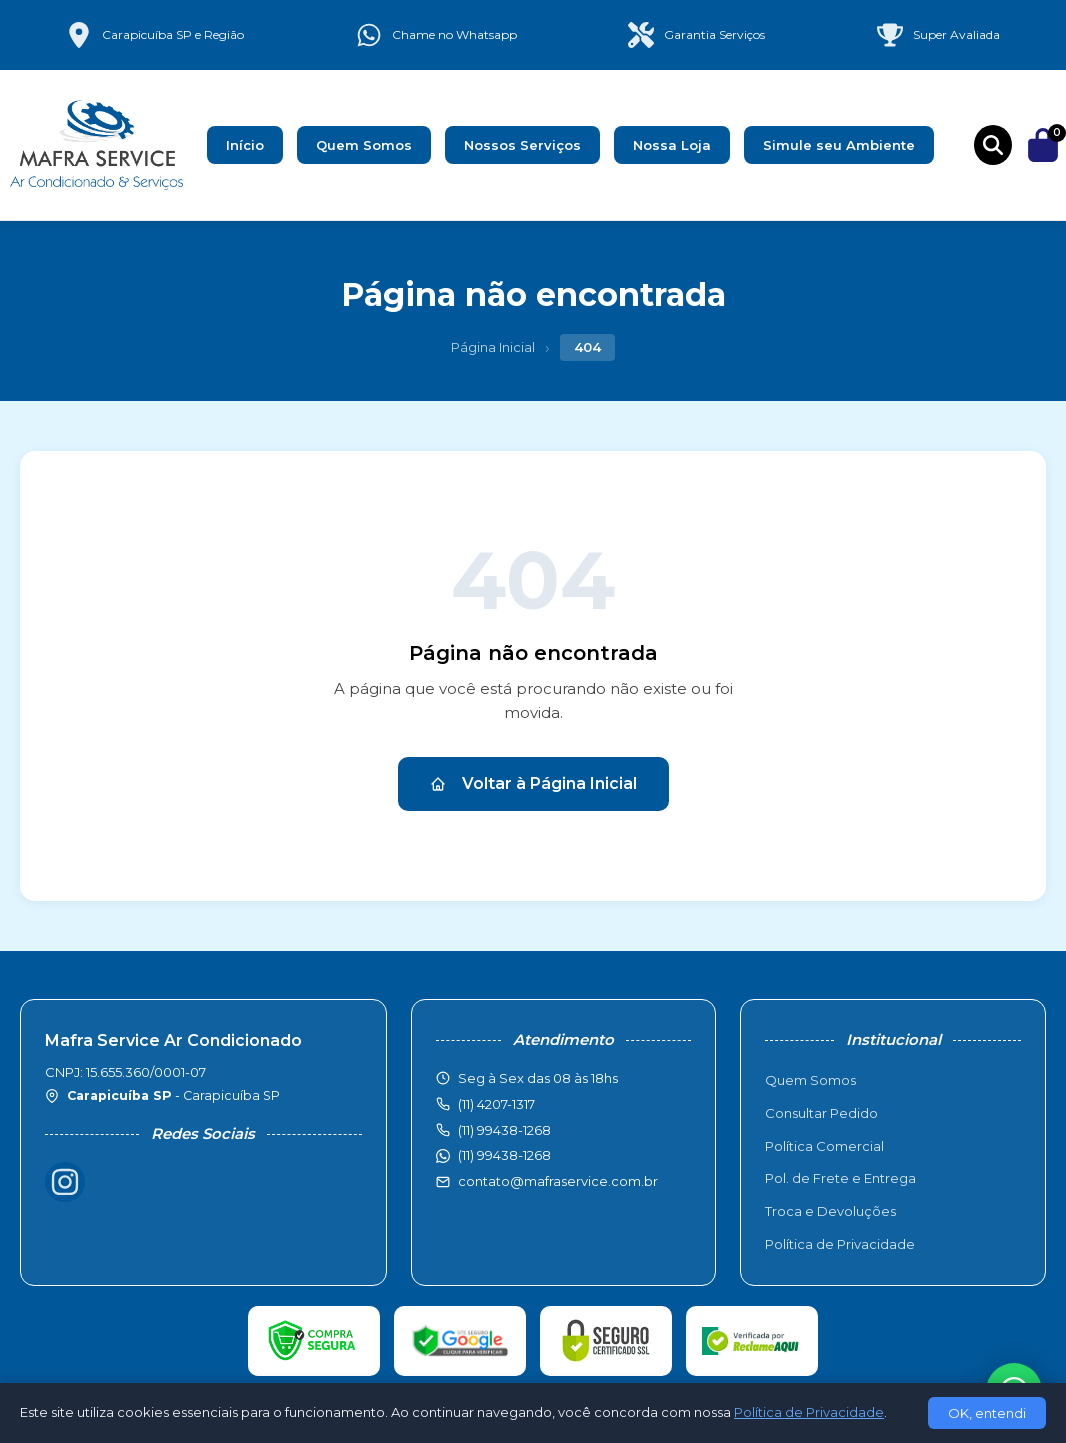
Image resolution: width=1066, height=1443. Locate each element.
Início (245, 145)
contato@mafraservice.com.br (558, 1181)
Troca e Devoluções (830, 1211)
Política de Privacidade (840, 1244)
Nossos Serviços (522, 145)
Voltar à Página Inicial (533, 783)
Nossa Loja (672, 145)
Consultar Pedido (821, 1113)
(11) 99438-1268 (504, 1155)
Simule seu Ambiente (839, 145)
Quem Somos (364, 145)
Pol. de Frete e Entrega (840, 1178)
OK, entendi (987, 1413)
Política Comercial (824, 1146)
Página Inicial (493, 347)
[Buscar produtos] (993, 145)
